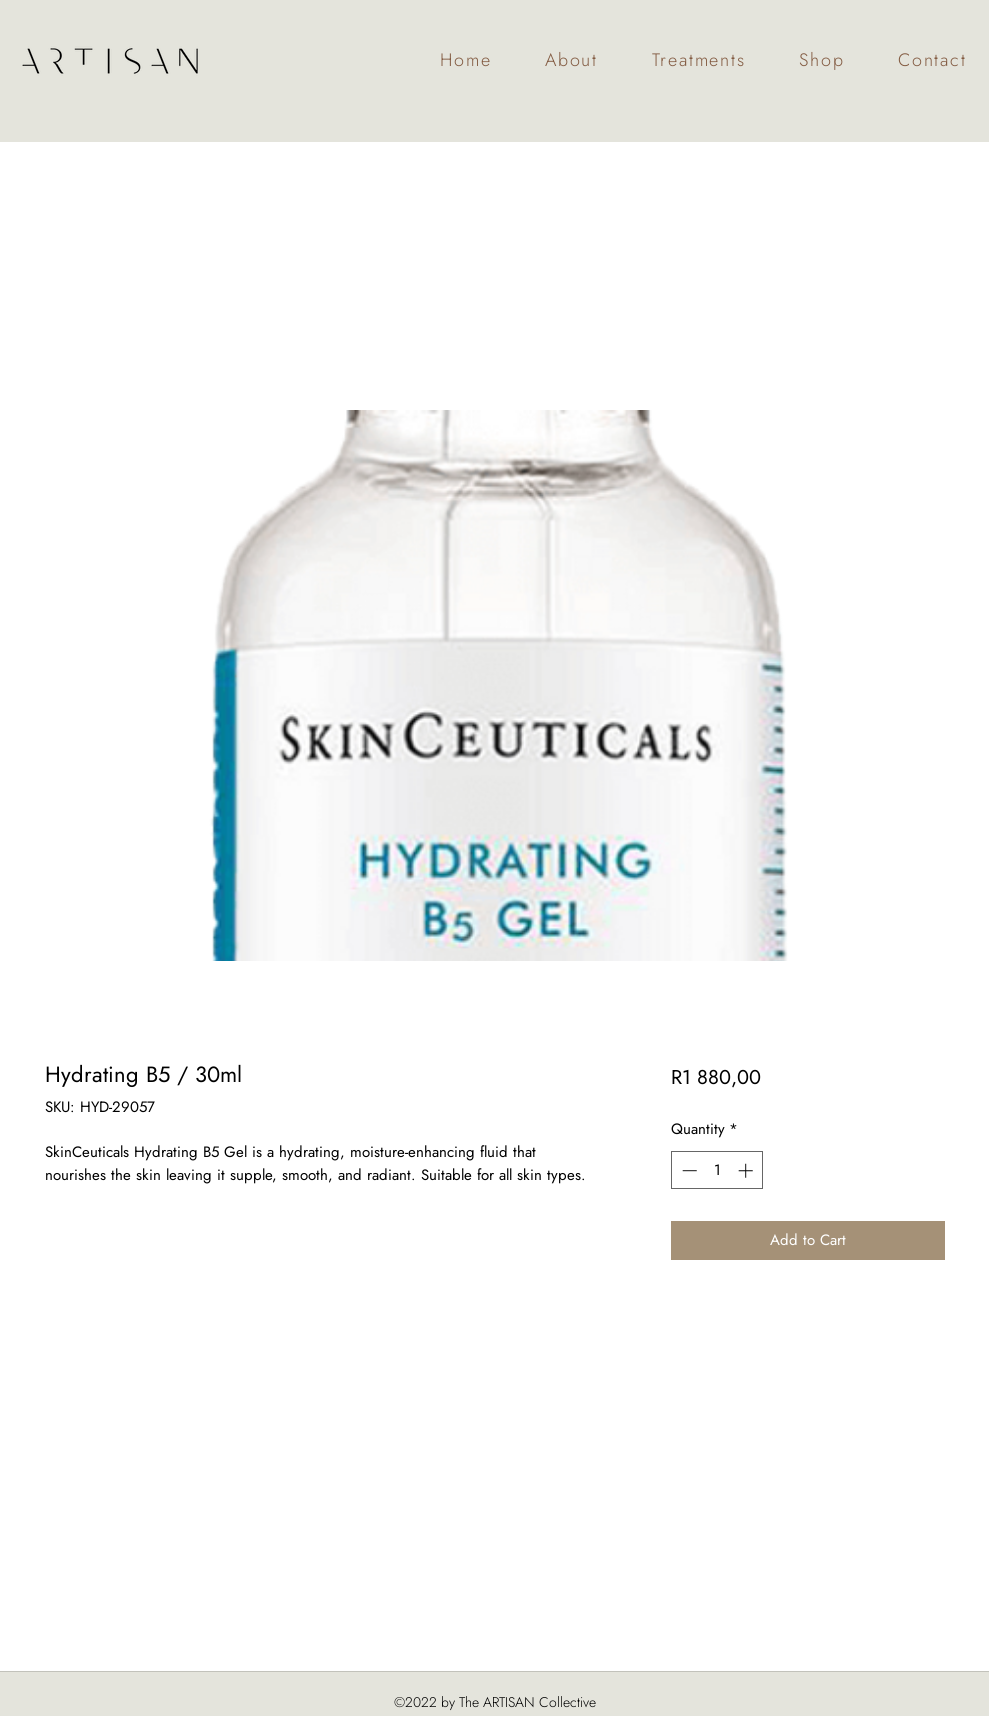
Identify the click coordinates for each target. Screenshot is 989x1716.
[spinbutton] (717, 1170)
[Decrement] (687, 1170)
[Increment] (747, 1170)
